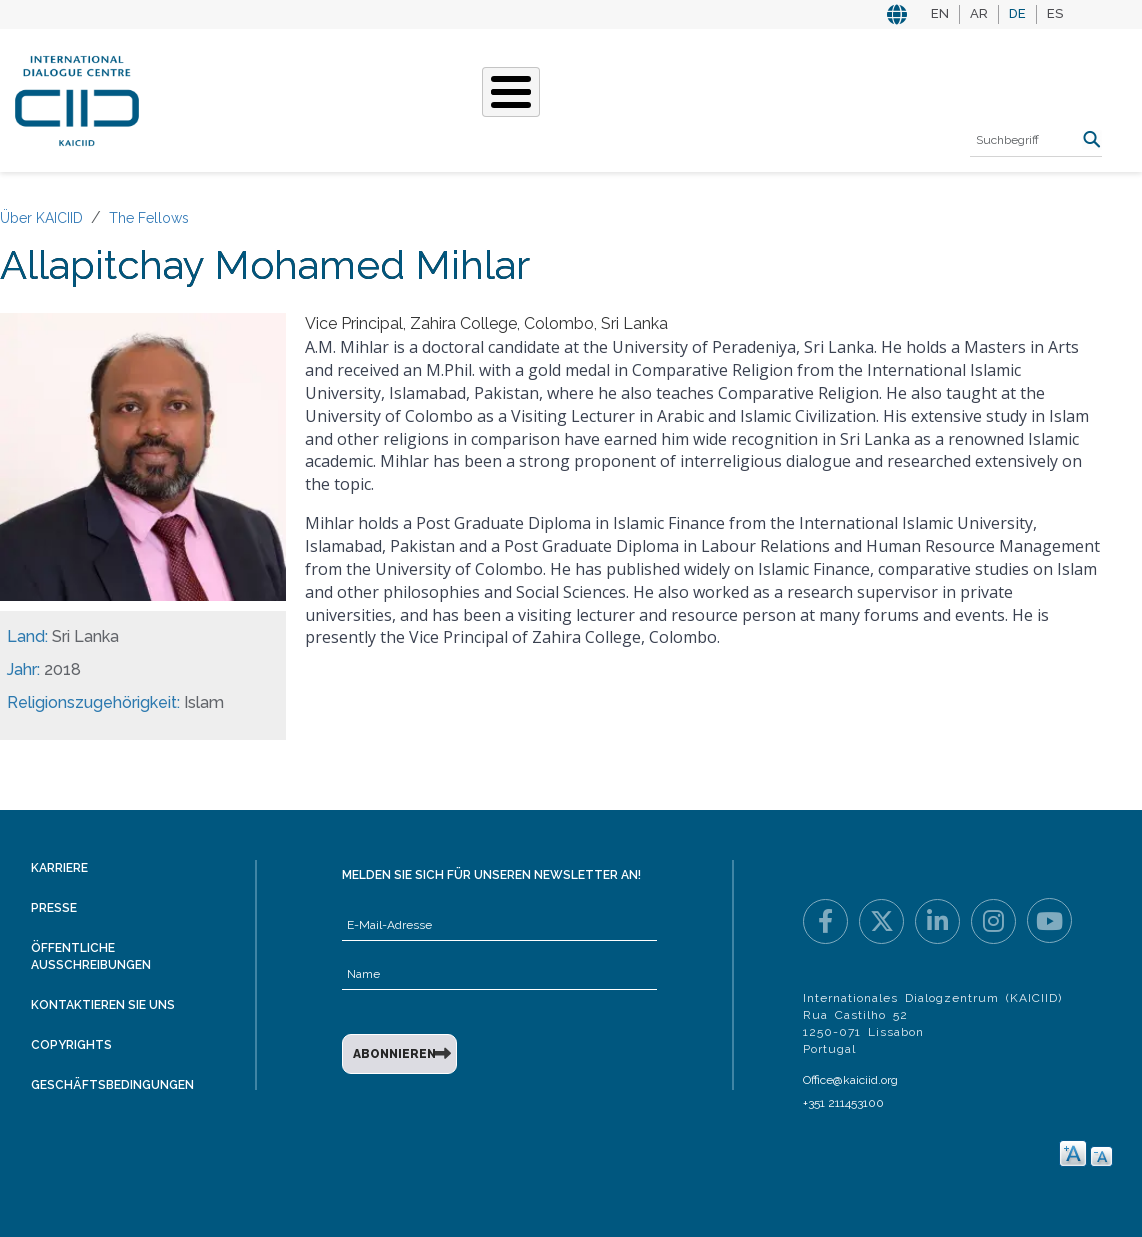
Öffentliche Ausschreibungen (91, 956)
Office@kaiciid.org (850, 1080)
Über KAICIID (41, 218)
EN (940, 13)
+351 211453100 (843, 1103)
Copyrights (71, 1045)
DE (1017, 13)
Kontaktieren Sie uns (103, 1005)
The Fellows (149, 218)
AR (979, 13)
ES (1055, 13)
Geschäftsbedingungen (112, 1085)
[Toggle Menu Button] (511, 92)
